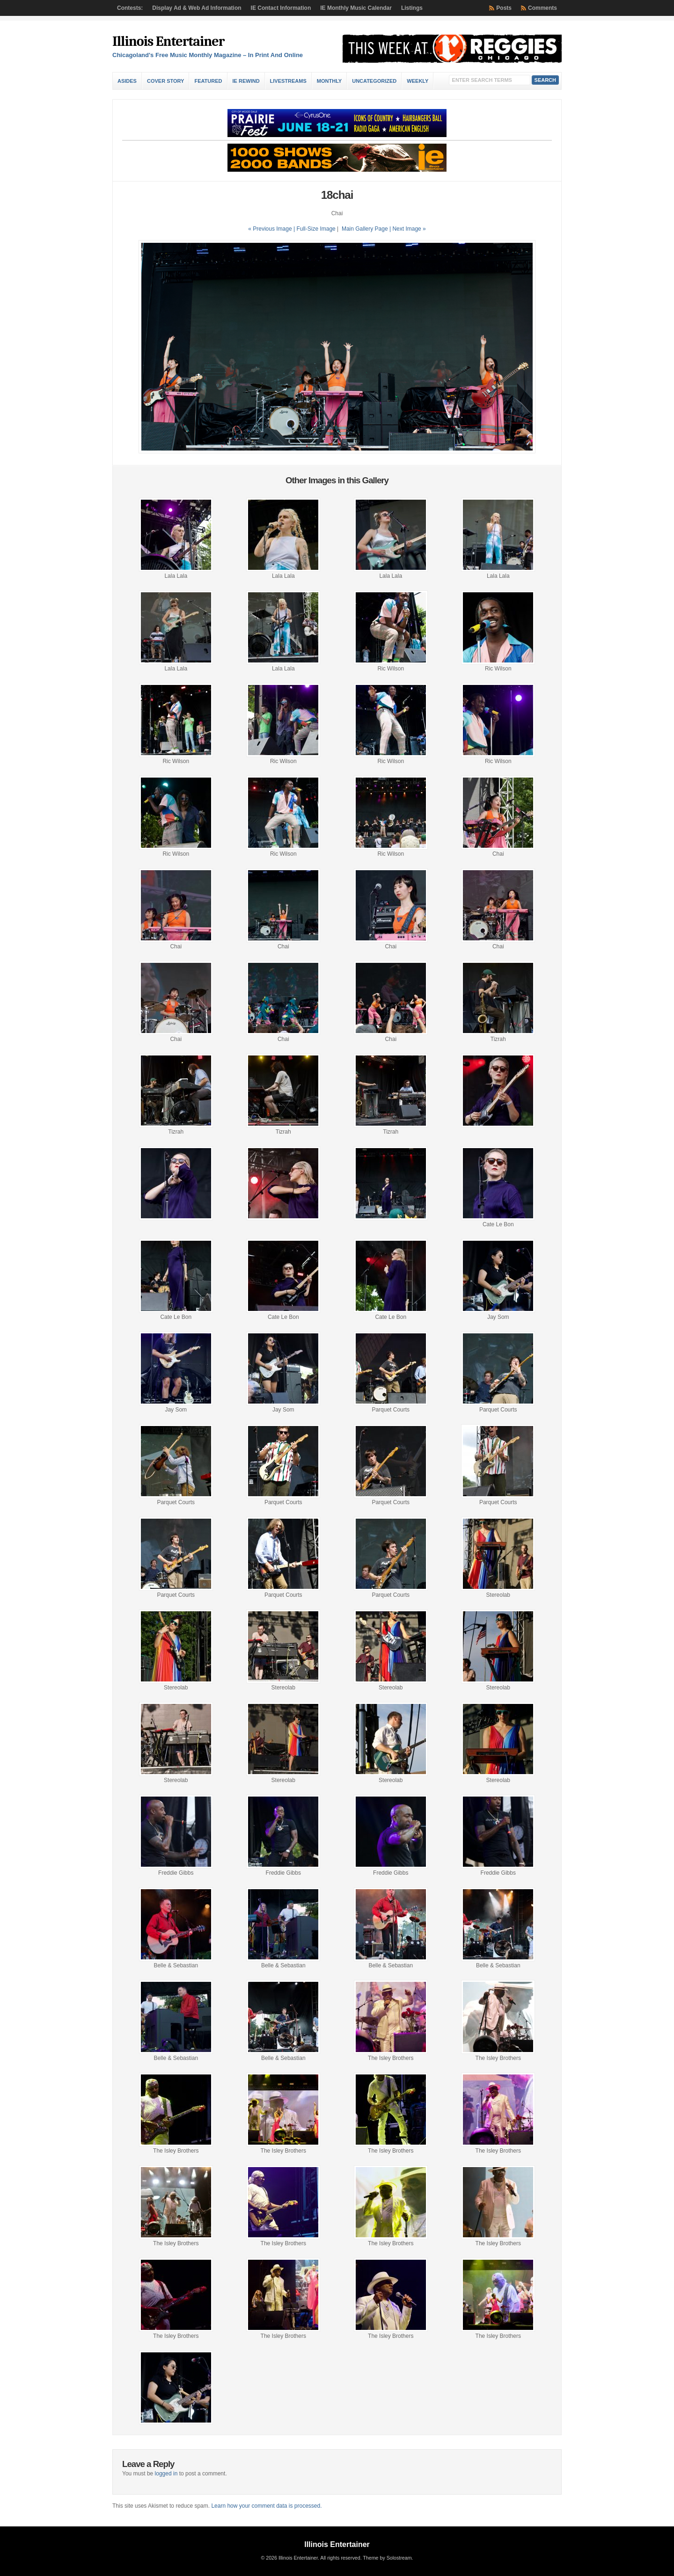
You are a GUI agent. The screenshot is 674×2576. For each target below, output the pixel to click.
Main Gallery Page (365, 229)
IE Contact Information (281, 8)
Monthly (329, 81)
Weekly (417, 81)
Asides (127, 81)
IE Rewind (246, 81)
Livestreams (288, 81)
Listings (412, 8)
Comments (542, 8)
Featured (208, 81)
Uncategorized (374, 81)
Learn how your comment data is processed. (266, 2506)
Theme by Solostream (387, 2558)
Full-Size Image (315, 229)
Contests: (130, 8)
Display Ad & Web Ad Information (196, 8)
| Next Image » (407, 229)
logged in (166, 2473)
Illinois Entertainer (168, 41)
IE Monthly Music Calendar (356, 8)
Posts (504, 8)
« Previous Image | (272, 229)
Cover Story (165, 81)
